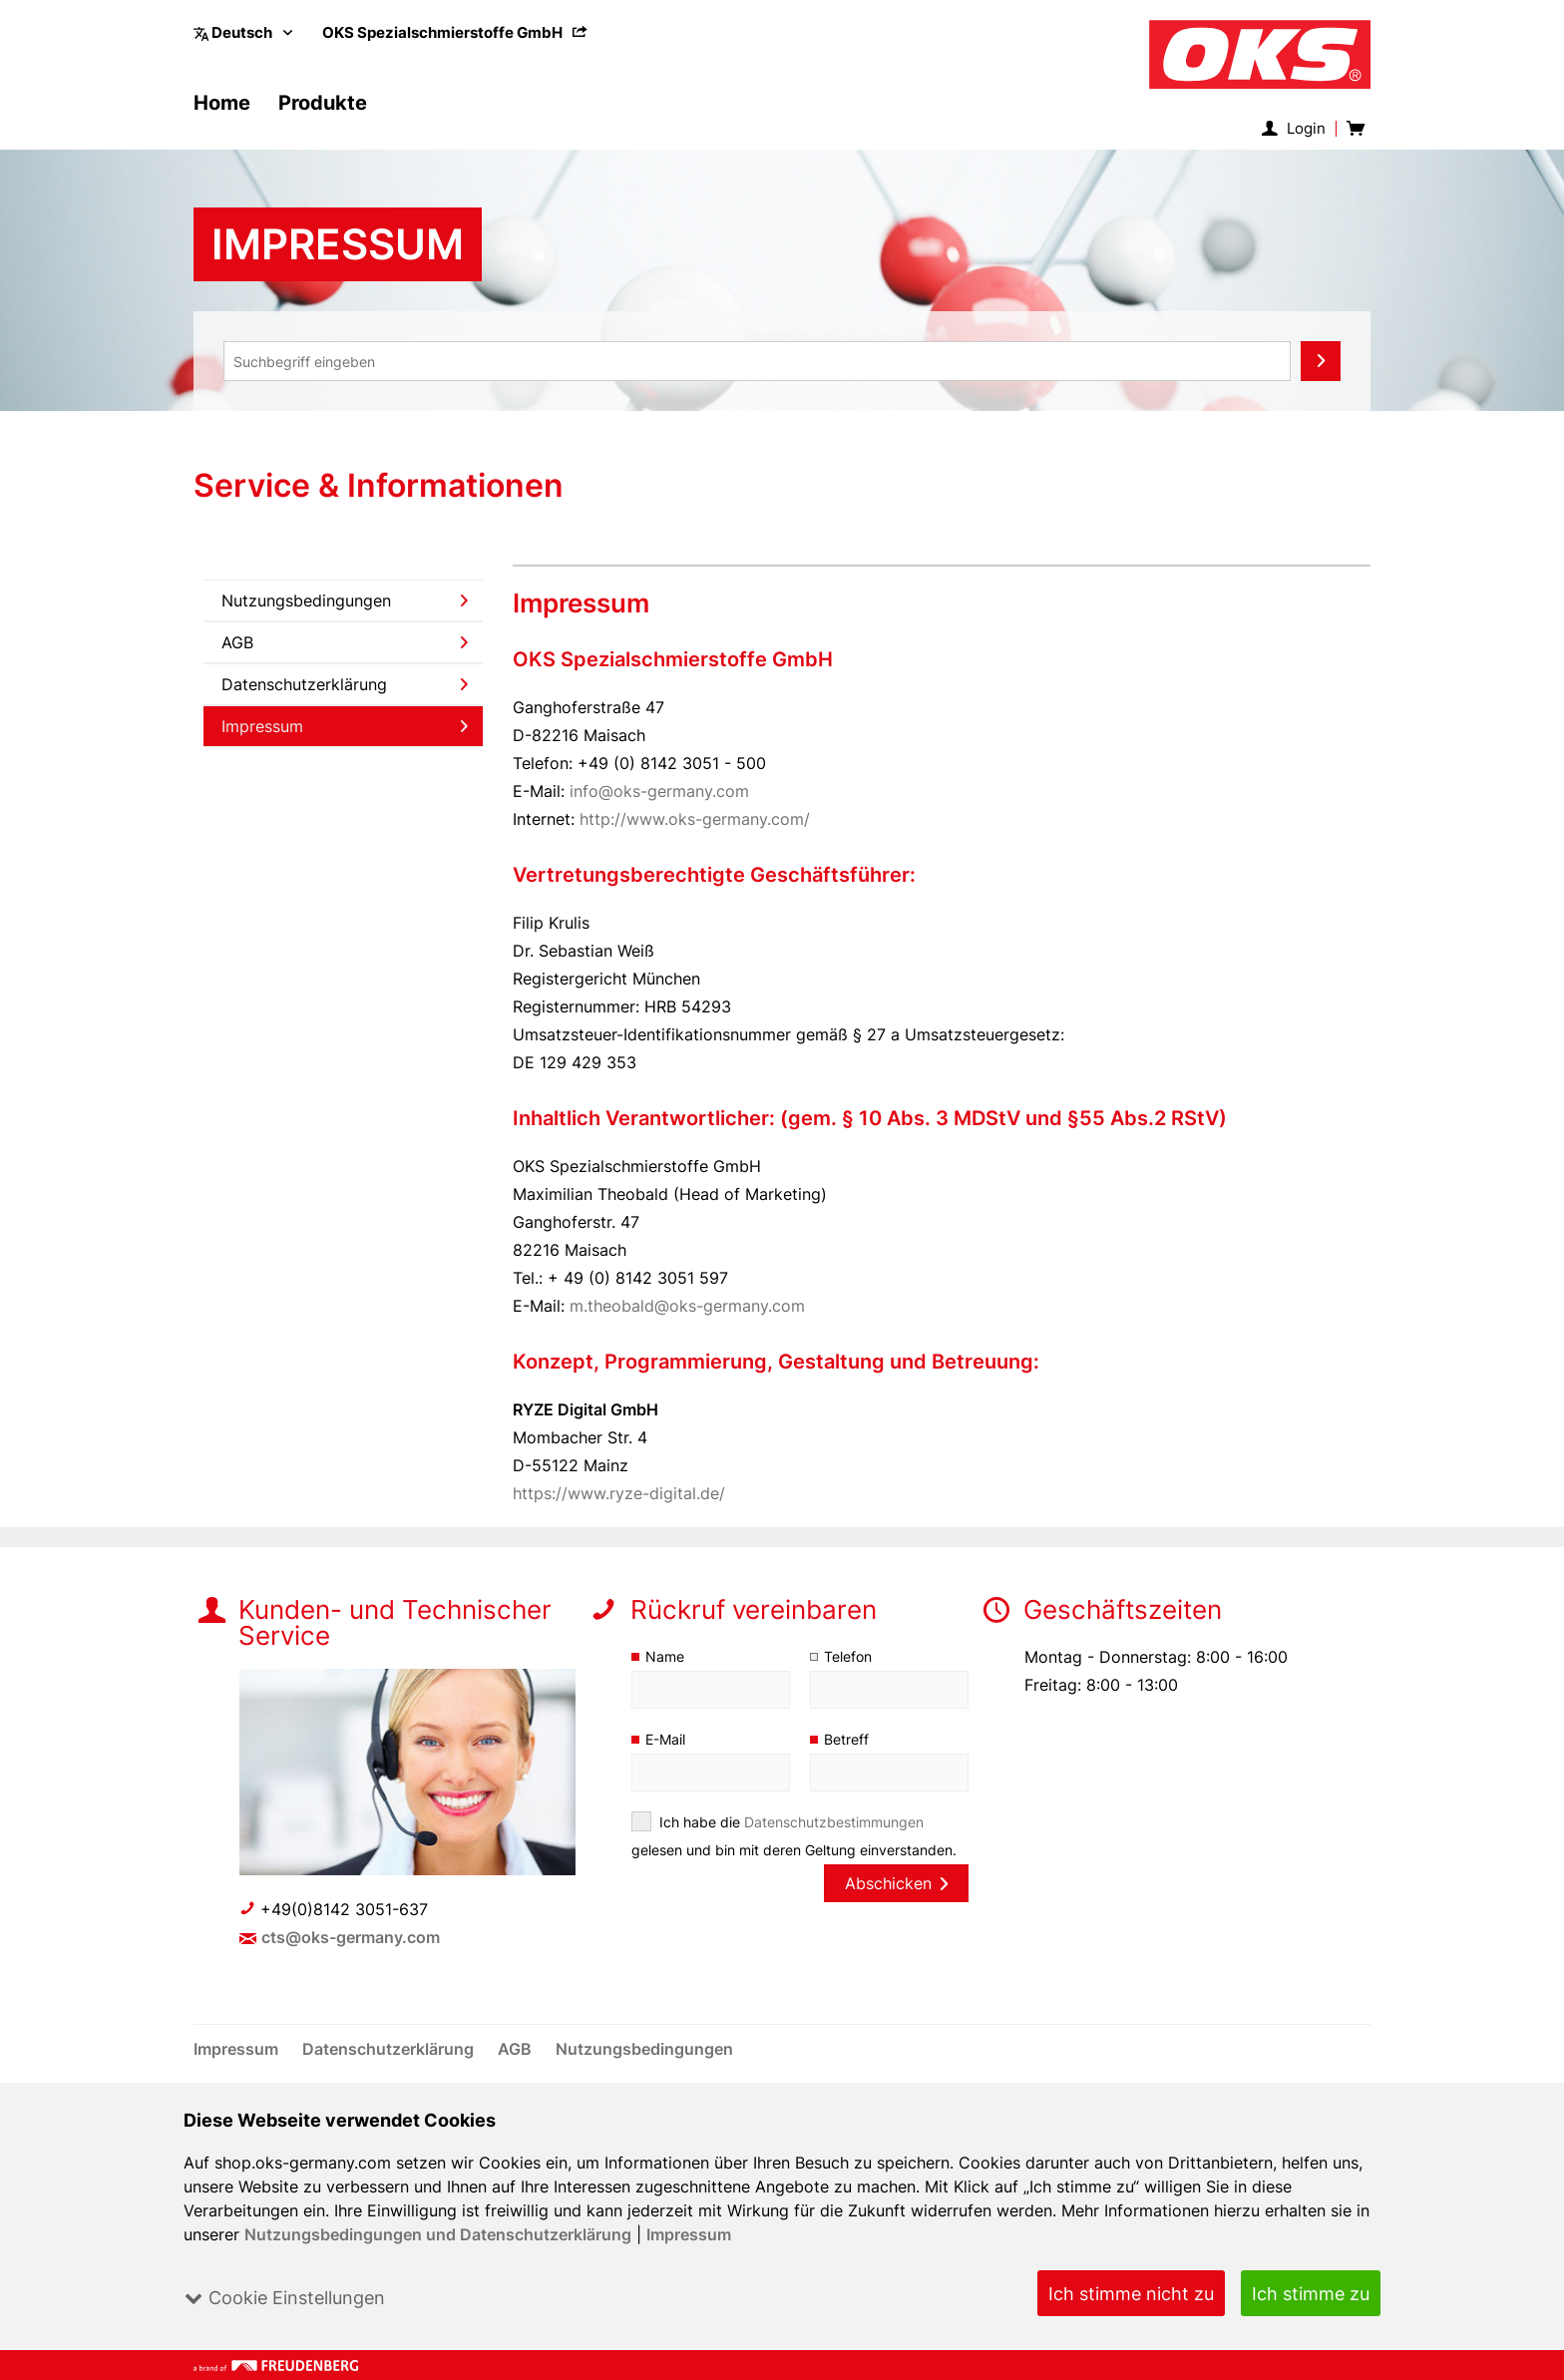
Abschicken (896, 1883)
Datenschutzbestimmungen (834, 1821)
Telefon (848, 1656)
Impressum (689, 2234)
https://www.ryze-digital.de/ (619, 1493)
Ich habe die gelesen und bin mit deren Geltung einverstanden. (795, 1835)
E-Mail (666, 1739)
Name (664, 1656)
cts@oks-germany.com (351, 1937)
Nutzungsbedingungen (344, 600)
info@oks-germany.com (660, 791)
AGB (344, 642)
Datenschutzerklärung (344, 684)
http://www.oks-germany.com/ (696, 819)
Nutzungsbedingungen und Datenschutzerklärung (438, 2234)
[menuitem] (455, 32)
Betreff (846, 1739)
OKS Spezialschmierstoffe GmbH (455, 32)
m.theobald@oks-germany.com (688, 1306)
